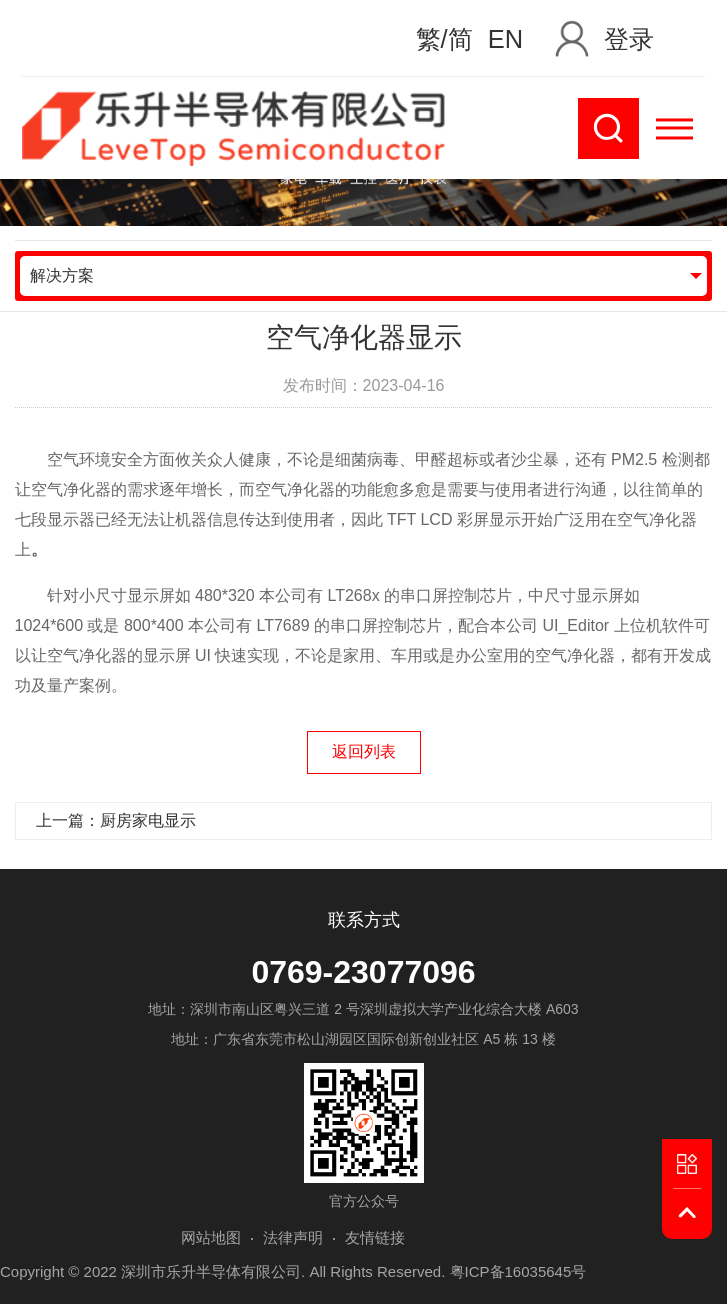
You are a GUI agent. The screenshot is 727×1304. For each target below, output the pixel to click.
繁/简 (444, 39)
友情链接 (375, 1237)
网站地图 (211, 1237)
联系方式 (364, 920)
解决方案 (62, 275)
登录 (629, 39)
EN (505, 39)
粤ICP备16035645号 (518, 1271)
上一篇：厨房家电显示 (116, 820)
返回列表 (364, 751)
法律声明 (293, 1237)
